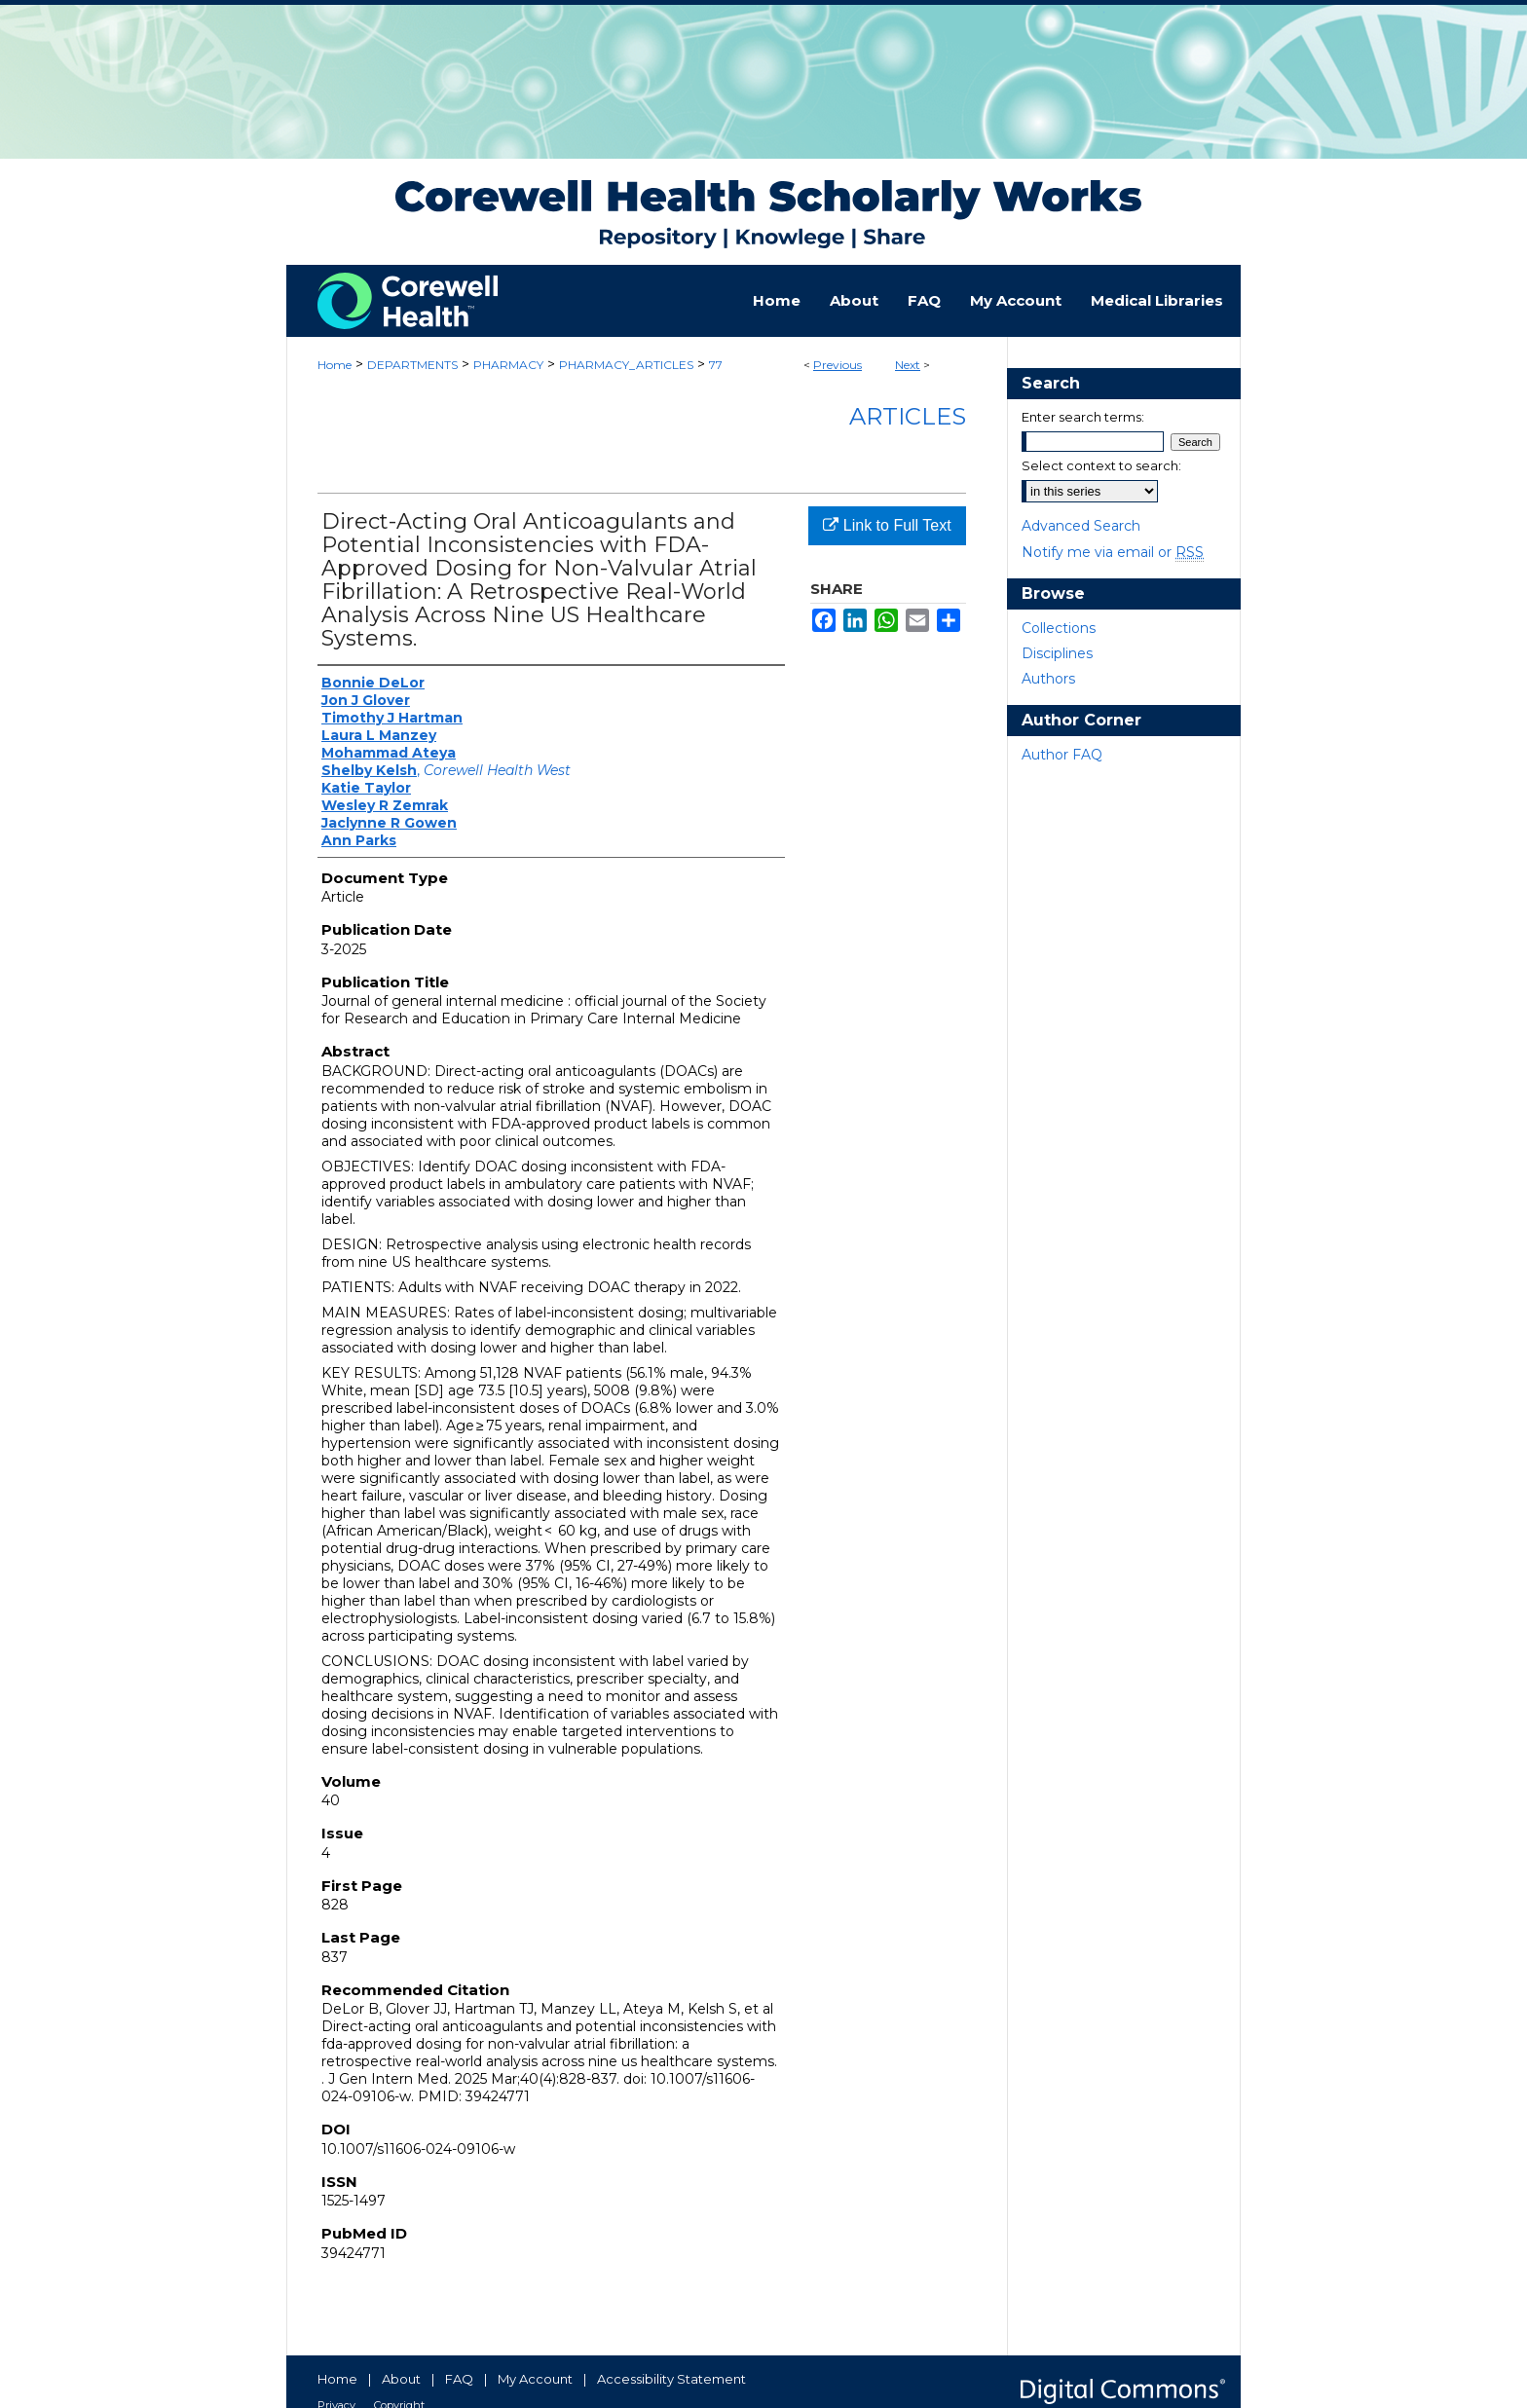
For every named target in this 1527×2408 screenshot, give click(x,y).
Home (334, 364)
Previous (837, 364)
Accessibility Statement (671, 2379)
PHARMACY (508, 364)
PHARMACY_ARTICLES (626, 364)
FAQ (459, 2379)
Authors (1048, 678)
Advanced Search (1081, 526)
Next (907, 364)
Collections (1059, 628)
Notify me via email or (1113, 552)
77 (716, 364)
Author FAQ (1062, 754)
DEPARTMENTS (412, 364)
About (401, 2379)
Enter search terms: (1083, 417)
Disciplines (1057, 653)
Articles (907, 416)
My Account (535, 2379)
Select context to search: (1101, 465)
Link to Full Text (886, 525)
